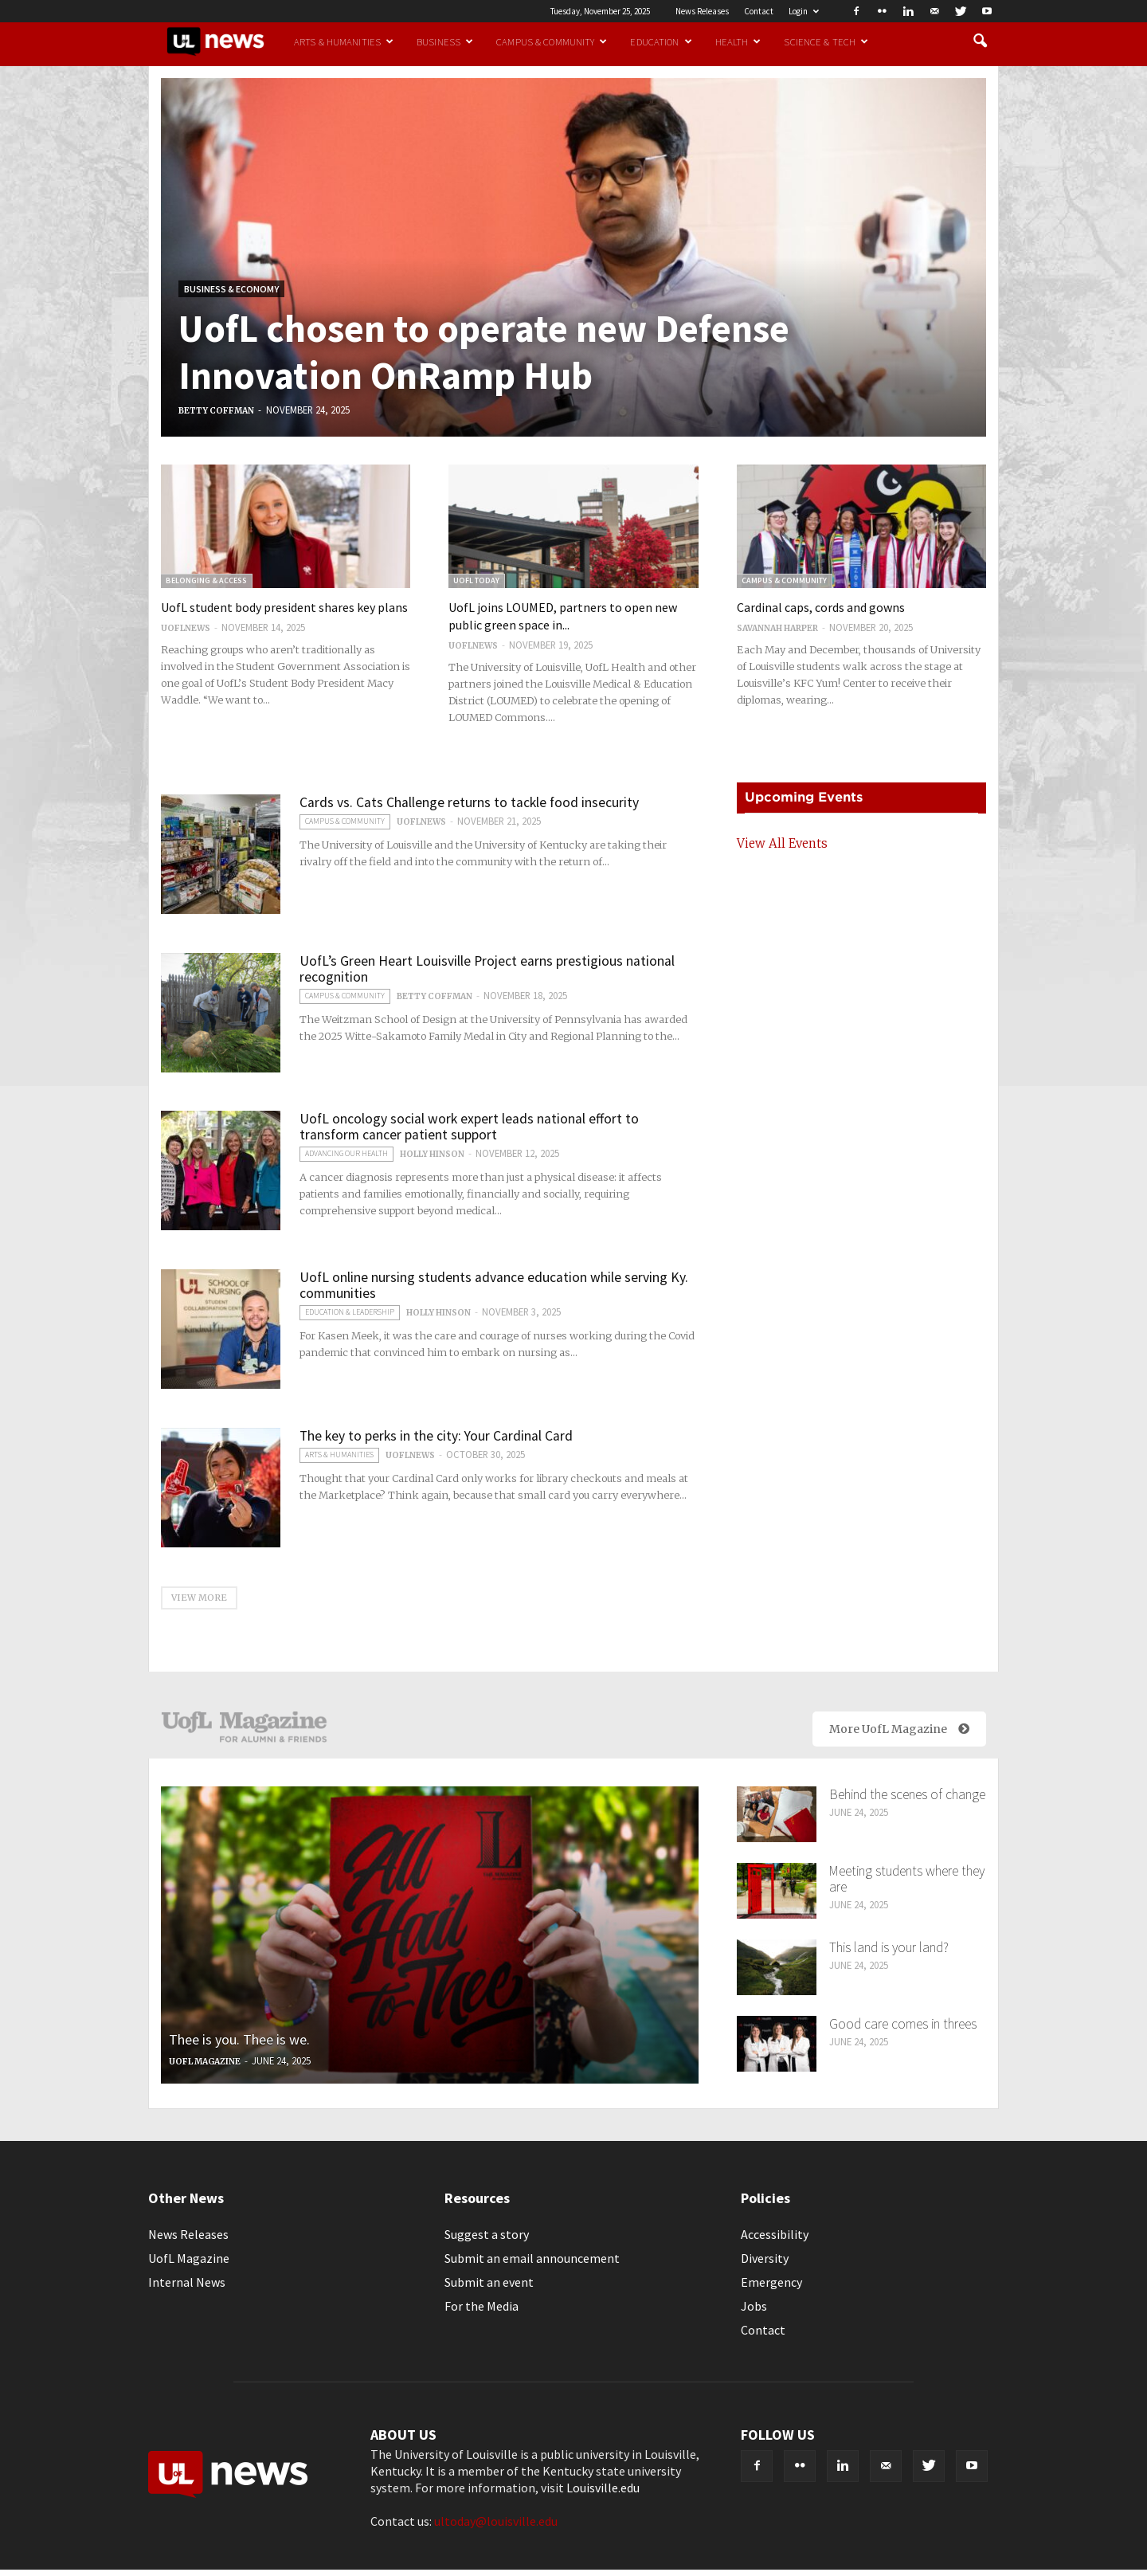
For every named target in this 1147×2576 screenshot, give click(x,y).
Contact (758, 11)
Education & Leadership (349, 1312)
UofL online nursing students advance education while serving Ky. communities (493, 1285)
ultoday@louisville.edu (496, 2521)
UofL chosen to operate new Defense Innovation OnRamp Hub (483, 351)
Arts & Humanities (343, 41)
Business (445, 41)
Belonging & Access (206, 580)
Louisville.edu (603, 2488)
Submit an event (489, 2282)
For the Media (481, 2306)
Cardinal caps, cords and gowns (821, 607)
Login (804, 11)
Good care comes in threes (903, 2024)
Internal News (186, 2282)
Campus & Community (551, 41)
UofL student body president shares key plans (284, 607)
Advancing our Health (346, 1153)
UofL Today (476, 580)
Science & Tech (826, 41)
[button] (980, 41)
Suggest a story (486, 2234)
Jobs (754, 2306)
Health (738, 41)
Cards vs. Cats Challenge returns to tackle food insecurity (469, 802)
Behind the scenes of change (907, 1794)
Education (660, 41)
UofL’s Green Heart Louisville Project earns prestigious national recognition (487, 969)
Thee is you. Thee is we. (239, 2039)
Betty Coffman (216, 411)
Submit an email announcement (532, 2258)
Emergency (771, 2282)
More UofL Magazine (899, 1729)
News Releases (702, 11)
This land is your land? (889, 1947)
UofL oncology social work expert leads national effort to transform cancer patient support (469, 1126)
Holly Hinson (432, 1154)
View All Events (782, 843)
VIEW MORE (199, 1597)
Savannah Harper (777, 628)
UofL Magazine (205, 2061)
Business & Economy (231, 289)
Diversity (765, 2258)
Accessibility (774, 2234)
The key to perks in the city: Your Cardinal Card (436, 1436)
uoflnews (185, 628)
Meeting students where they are (907, 1879)
